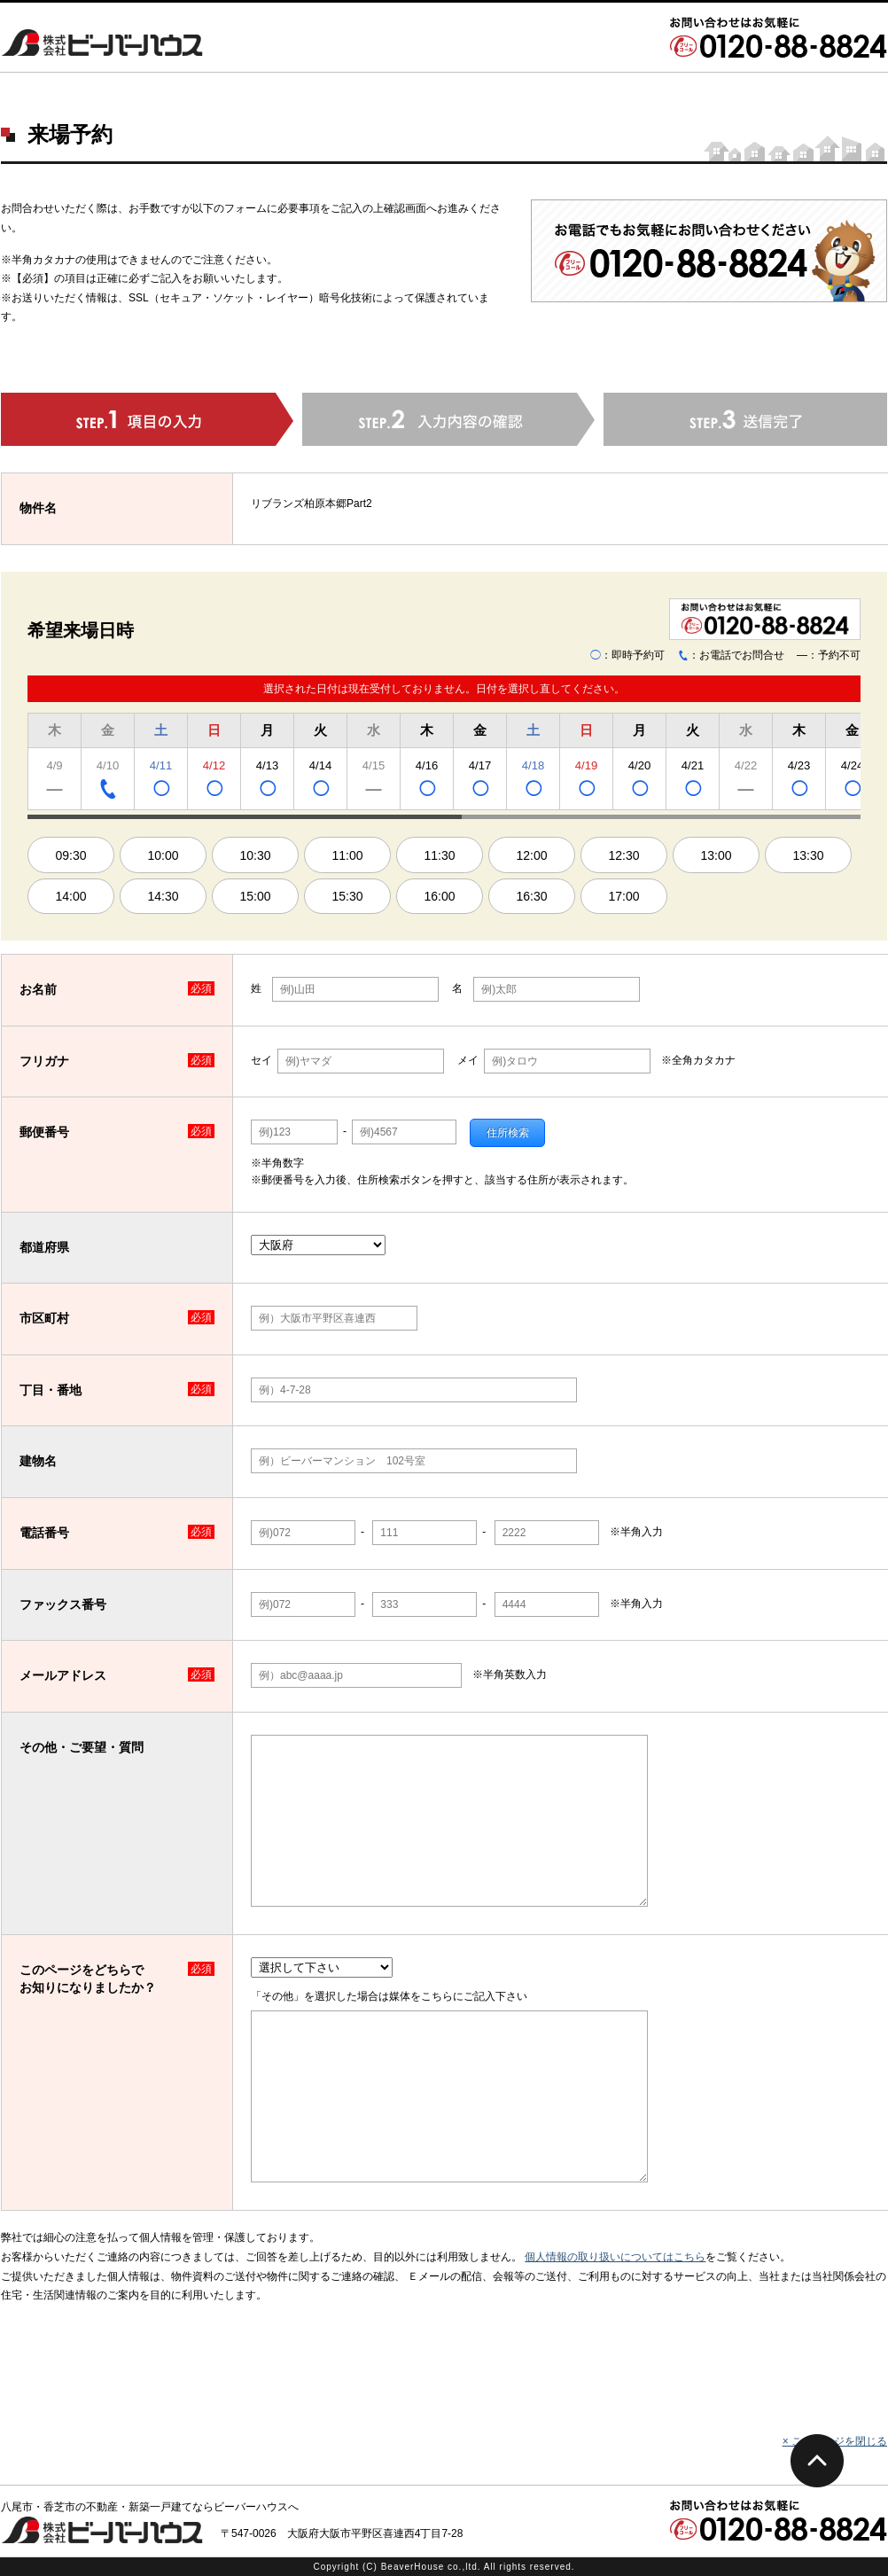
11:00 (346, 855)
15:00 (254, 896)
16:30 (531, 896)
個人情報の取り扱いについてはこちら (615, 2257)
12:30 (623, 855)
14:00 (70, 896)
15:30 (346, 896)
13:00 (715, 855)
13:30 (807, 855)
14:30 (162, 896)
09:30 (70, 855)
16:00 (439, 896)
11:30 (439, 855)
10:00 (162, 855)
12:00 (531, 855)
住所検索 (508, 1133)
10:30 (254, 855)
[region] (444, 764)
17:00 (623, 896)
